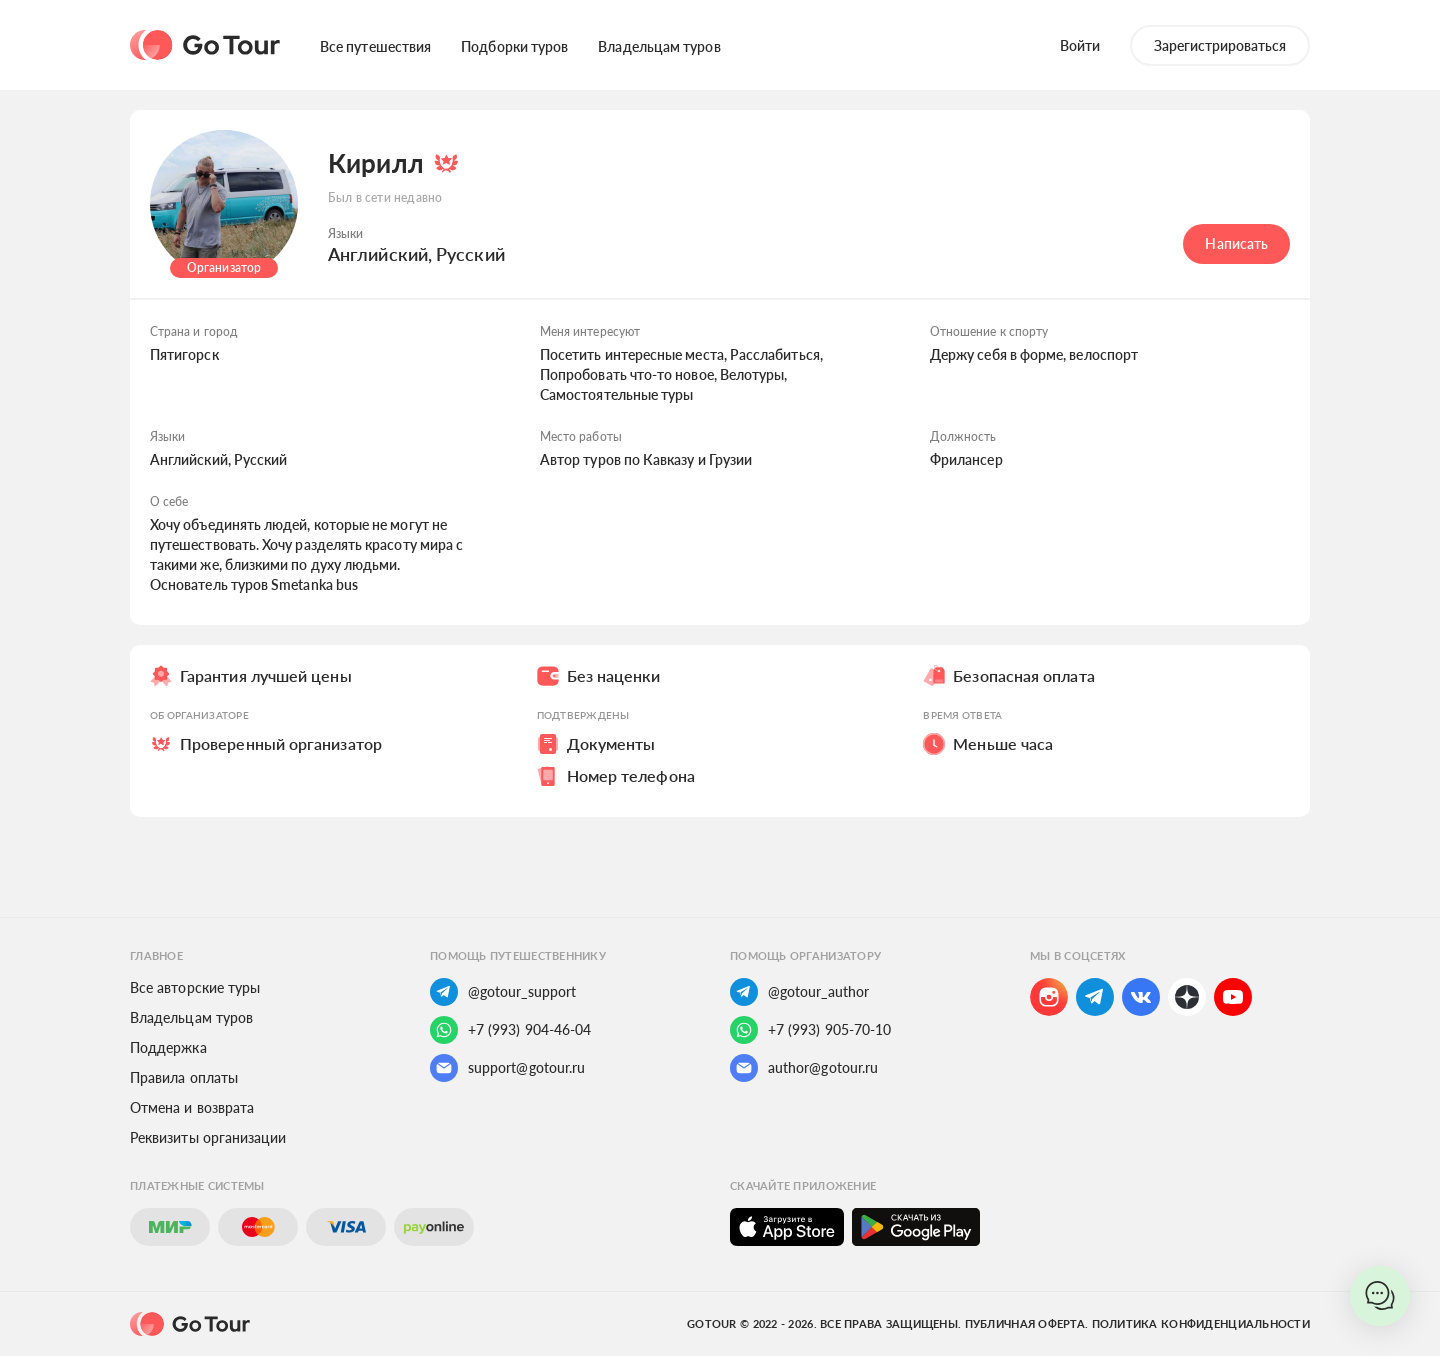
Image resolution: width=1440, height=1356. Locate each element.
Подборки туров (514, 46)
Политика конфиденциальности (1201, 1323)
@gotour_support (503, 992)
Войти (1080, 45)
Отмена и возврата (192, 1107)
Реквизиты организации (208, 1137)
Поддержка (168, 1047)
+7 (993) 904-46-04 (510, 1030)
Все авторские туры (195, 987)
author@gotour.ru (804, 1068)
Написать (1236, 243)
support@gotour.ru (507, 1068)
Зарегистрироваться (1220, 45)
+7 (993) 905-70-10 (810, 1030)
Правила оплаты (184, 1077)
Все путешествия (375, 46)
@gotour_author (799, 992)
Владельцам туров (659, 46)
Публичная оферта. (1027, 1323)
